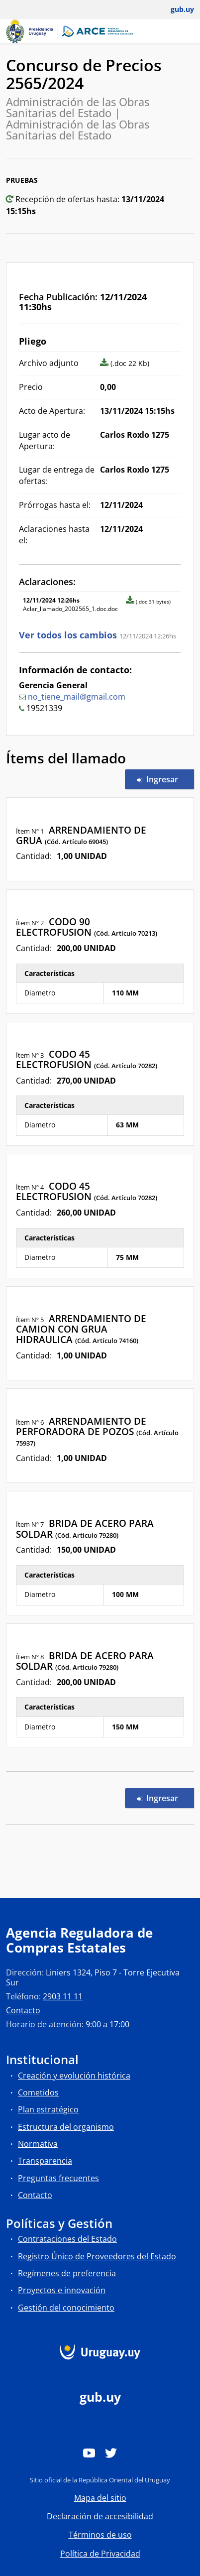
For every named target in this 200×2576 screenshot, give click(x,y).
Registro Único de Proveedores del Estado (97, 2256)
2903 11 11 (63, 1996)
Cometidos (38, 2092)
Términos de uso (100, 2534)
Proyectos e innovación (61, 2290)
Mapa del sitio (100, 2497)
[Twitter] (111, 2452)
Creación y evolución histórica (74, 2075)
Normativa (38, 2143)
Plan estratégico (48, 2109)
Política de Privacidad (100, 2553)
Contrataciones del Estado (67, 2238)
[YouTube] (89, 2452)
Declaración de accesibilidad (100, 2516)
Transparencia (45, 2160)
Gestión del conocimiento (66, 2307)
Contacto (23, 2010)
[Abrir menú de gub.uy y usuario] (175, 9)
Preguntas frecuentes (58, 2178)
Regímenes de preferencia (67, 2273)
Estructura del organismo (66, 2126)
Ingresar (165, 779)
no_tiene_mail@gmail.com (76, 696)
